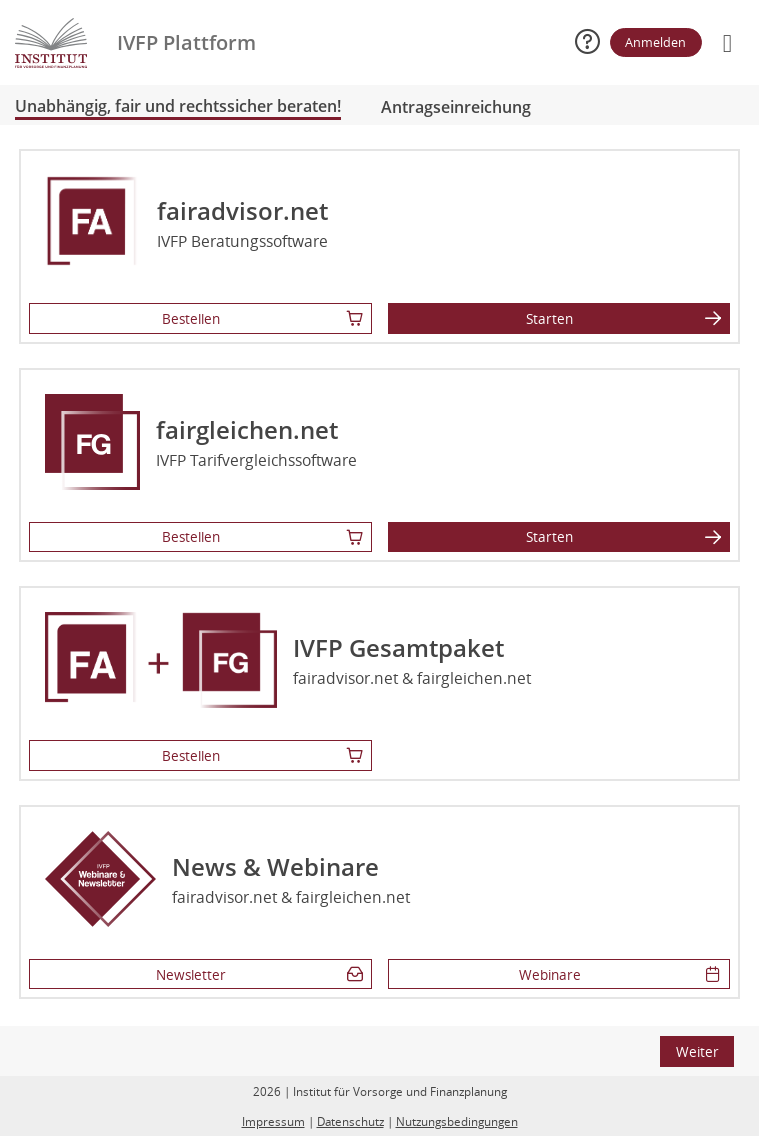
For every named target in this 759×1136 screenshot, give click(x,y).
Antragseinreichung (456, 107)
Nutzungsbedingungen (457, 1121)
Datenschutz (350, 1121)
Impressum (273, 1121)
